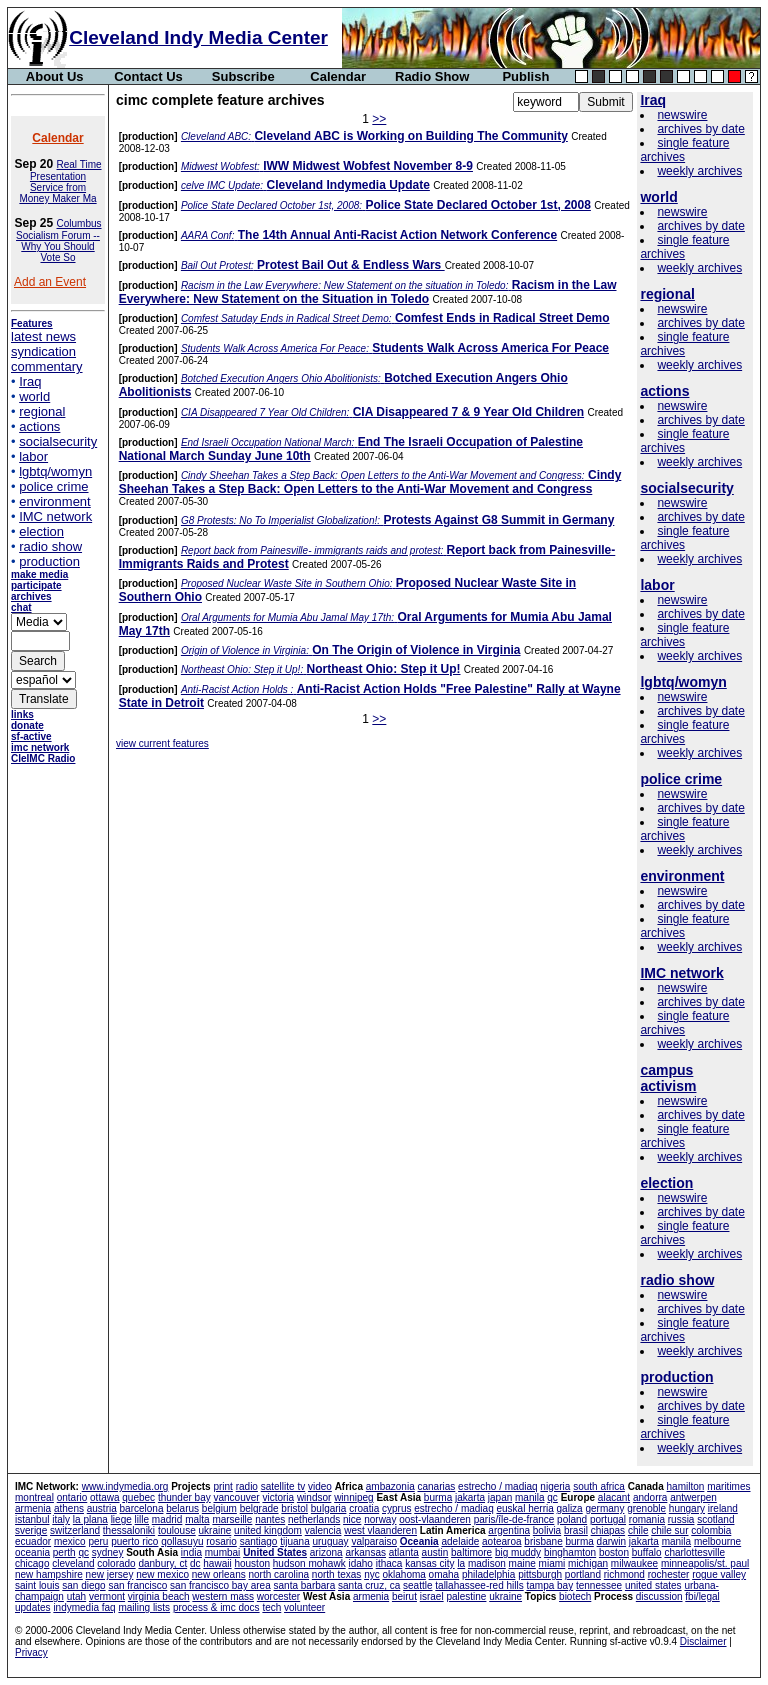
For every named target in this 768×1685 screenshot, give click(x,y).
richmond (624, 1574)
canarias (436, 1486)
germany (604, 1508)
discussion (659, 1596)
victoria (278, 1497)
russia (681, 1519)
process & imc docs (216, 1607)
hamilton (686, 1486)
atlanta (404, 1552)
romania (647, 1519)
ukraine (214, 1530)
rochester (669, 1574)
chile (638, 1530)
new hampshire (49, 1574)
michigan (588, 1563)
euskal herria (525, 1508)
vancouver (237, 1497)
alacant (614, 1497)
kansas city (429, 1563)
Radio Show (432, 76)
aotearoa (501, 1541)
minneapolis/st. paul (705, 1563)
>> (379, 119)
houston (252, 1563)
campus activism (668, 1078)
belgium (219, 1508)
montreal (34, 1497)
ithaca (389, 1563)
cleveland (73, 1563)
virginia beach (159, 1596)
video (320, 1486)
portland (583, 1574)
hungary (687, 1508)
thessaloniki (129, 1530)
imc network (40, 747)
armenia (33, 1508)
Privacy (31, 1652)
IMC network (55, 516)
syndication (43, 351)
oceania (32, 1552)
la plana (90, 1519)
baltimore (471, 1552)
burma (438, 1497)
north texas (336, 1574)
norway (380, 1519)
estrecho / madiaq (498, 1486)
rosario (221, 1541)
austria (102, 1508)
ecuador (33, 1541)
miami (552, 1563)
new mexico (162, 1574)
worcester (278, 1596)
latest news (43, 336)
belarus (182, 1508)
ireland (723, 1508)
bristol (294, 1508)
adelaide (460, 1541)
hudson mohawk (309, 1563)
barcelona (142, 1508)
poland (572, 1519)
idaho (360, 1563)
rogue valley (719, 1574)
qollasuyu (182, 1541)
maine (522, 1563)
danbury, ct (162, 1563)
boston (614, 1552)
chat (21, 607)
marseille (232, 1519)
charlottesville (694, 1552)
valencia (323, 1530)
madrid (167, 1519)
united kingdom (268, 1530)
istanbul (32, 1519)
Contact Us (148, 76)
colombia (711, 1530)
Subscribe (243, 76)
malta (197, 1519)
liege (121, 1519)
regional (42, 411)
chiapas (608, 1530)
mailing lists (144, 1607)
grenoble (646, 1508)
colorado (116, 1563)
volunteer (304, 1607)
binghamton (570, 1552)
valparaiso (374, 1541)
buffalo (647, 1552)
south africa (599, 1486)
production (49, 561)
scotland (715, 1519)
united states (653, 1585)
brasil (576, 1530)
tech (271, 1607)
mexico (70, 1541)
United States (275, 1552)
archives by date (700, 129)
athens (69, 1508)
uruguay (330, 1541)
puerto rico (134, 1541)
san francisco (137, 1585)
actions (39, 426)
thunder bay (184, 1497)
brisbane (543, 1541)
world (34, 396)
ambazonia (390, 1486)
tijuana (294, 1541)
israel (432, 1596)
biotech (575, 1596)
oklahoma (403, 1574)
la (461, 1563)
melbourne (717, 1541)
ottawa (104, 1497)
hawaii (217, 1563)
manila (529, 1497)
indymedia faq (84, 1607)
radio (247, 1486)
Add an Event (50, 282)
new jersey (110, 1574)
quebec (138, 1497)
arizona (326, 1552)
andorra (650, 1497)
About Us (55, 76)
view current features (162, 743)
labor (33, 456)
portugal (608, 1519)
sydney (108, 1552)
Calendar (338, 76)
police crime (53, 486)
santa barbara (305, 1585)
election (41, 531)
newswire (682, 115)
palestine (466, 1596)
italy (61, 1519)
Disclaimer (703, 1641)
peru (98, 1541)
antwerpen (693, 1497)
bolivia (547, 1530)
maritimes (728, 1486)
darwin (611, 1541)
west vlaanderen (380, 1530)
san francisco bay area (220, 1585)
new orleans (219, 1574)
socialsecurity (58, 441)
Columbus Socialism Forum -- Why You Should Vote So (58, 240)
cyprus (396, 1508)
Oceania (419, 1541)
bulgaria (329, 1508)
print (222, 1486)
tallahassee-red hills (479, 1585)
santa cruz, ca (369, 1585)
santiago (259, 1541)
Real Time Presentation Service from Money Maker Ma (60, 181)
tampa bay (549, 1585)
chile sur (669, 1530)
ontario (72, 1497)
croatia (364, 1508)
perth (64, 1552)
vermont (107, 1596)
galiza (570, 1508)
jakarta (470, 1497)
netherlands (314, 1519)
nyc (372, 1574)
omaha (444, 1574)
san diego (83, 1585)
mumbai (223, 1552)
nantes (270, 1519)
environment (55, 501)
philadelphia (488, 1574)
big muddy (518, 1552)
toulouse (177, 1530)
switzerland (75, 1530)
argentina (509, 1530)
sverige (31, 1530)
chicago (32, 1563)
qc (552, 1497)
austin (435, 1552)
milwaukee (634, 1563)
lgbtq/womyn (55, 471)
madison (487, 1563)
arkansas (365, 1552)
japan (500, 1497)
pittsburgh (540, 1574)
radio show (50, 546)
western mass (223, 1596)
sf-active (31, 736)
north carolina (278, 1574)
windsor (314, 1497)
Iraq (30, 381)
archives (31, 596)
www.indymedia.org (125, 1486)
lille (142, 1519)
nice (352, 1519)
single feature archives (684, 150)
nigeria (555, 1486)
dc (195, 1563)
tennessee (599, 1585)
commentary (47, 366)
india (191, 1552)
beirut (404, 1596)
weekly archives (699, 171)
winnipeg (353, 1497)
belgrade (259, 1508)
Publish (525, 76)
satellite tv (283, 1486)
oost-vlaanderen (435, 1519)
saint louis (37, 1585)
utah (76, 1596)
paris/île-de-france (514, 1519)
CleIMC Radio (43, 758)
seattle (417, 1585)
